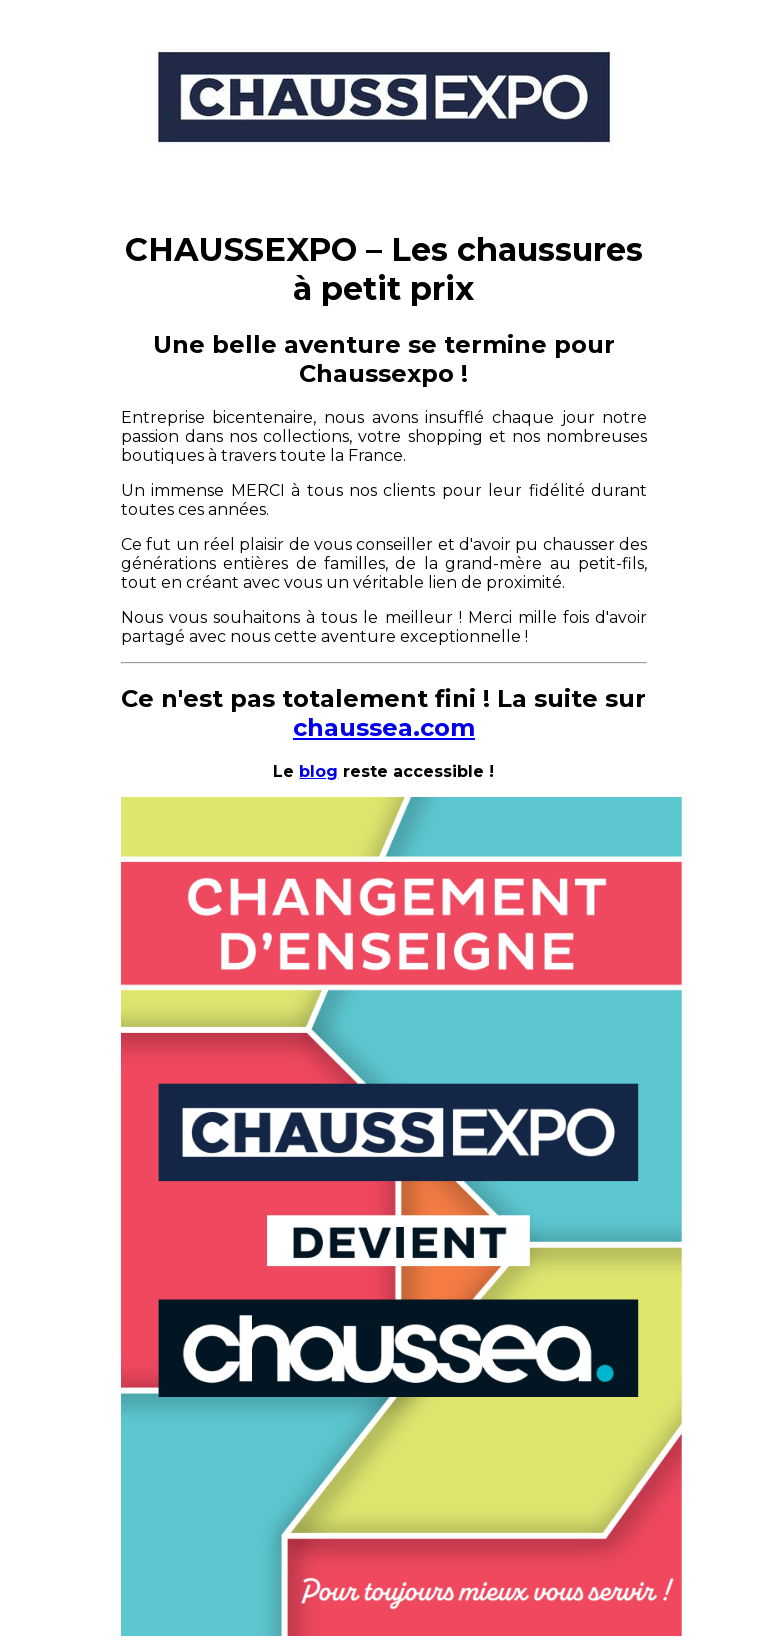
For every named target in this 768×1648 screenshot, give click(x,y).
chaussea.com (384, 727)
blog (318, 771)
